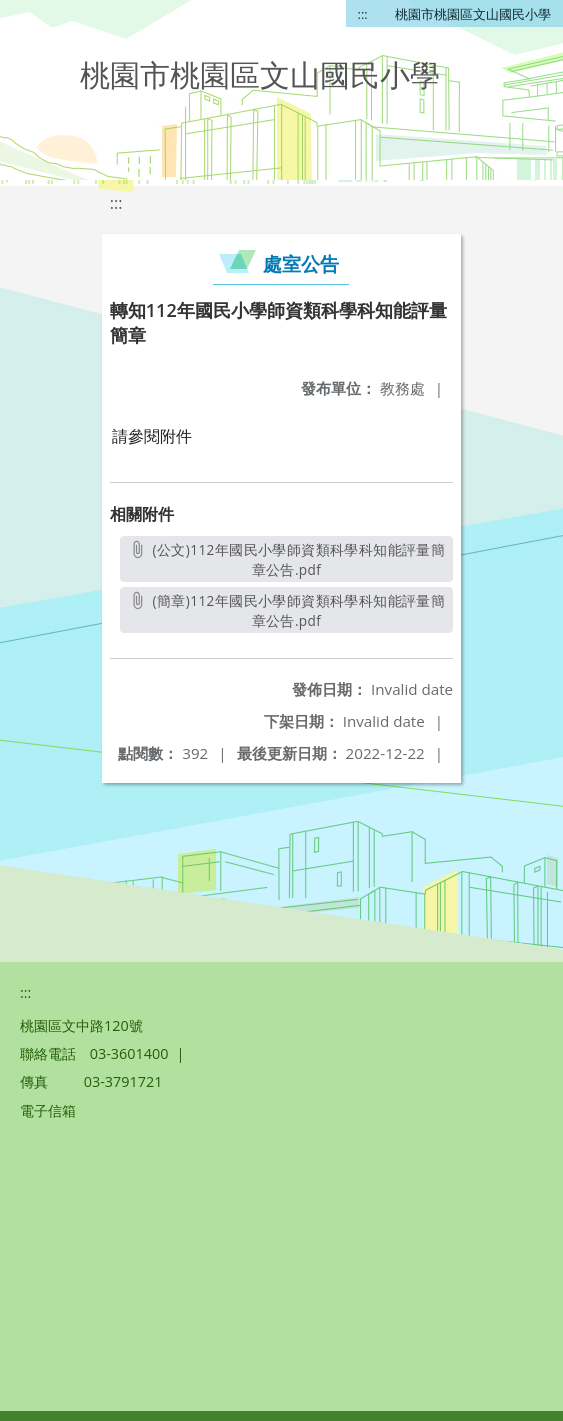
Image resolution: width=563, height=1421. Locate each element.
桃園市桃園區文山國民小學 (473, 14)
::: (363, 14)
